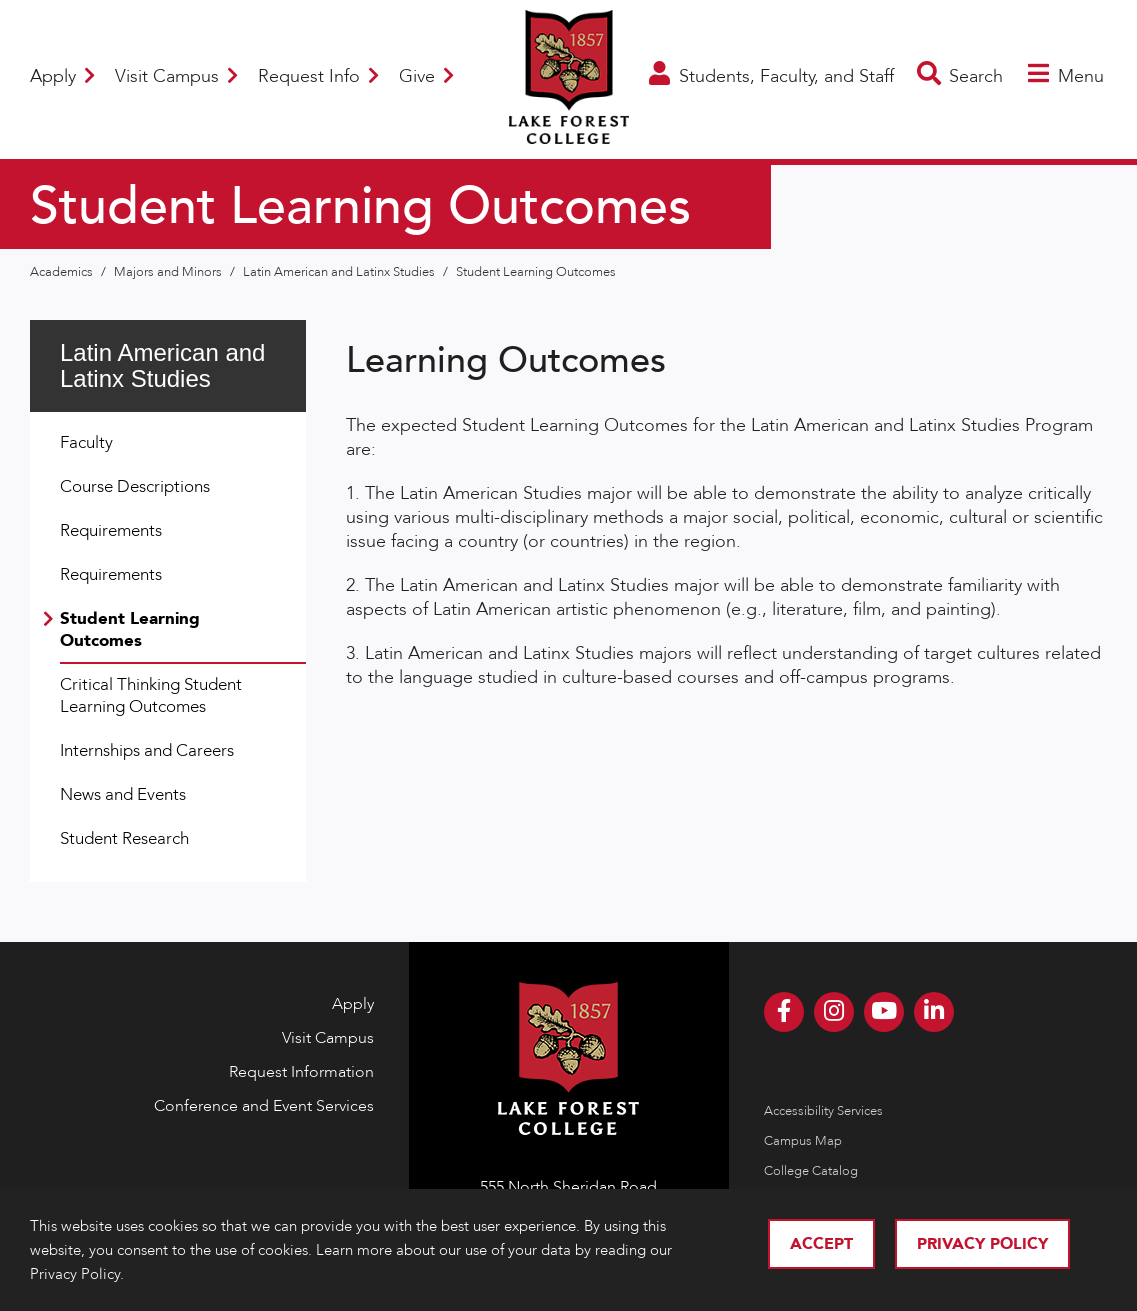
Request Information (301, 1072)
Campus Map (803, 1141)
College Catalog (811, 1171)
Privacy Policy (982, 1244)
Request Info (318, 76)
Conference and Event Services (264, 1106)
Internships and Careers (147, 750)
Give (426, 76)
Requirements (111, 530)
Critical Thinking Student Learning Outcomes (151, 695)
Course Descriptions (135, 486)
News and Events (123, 794)
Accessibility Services (823, 1111)
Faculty (86, 442)
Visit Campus (176, 76)
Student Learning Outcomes (536, 272)
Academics (63, 272)
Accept (821, 1244)
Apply (62, 76)
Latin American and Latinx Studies (340, 272)
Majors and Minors (169, 272)
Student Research (124, 838)
